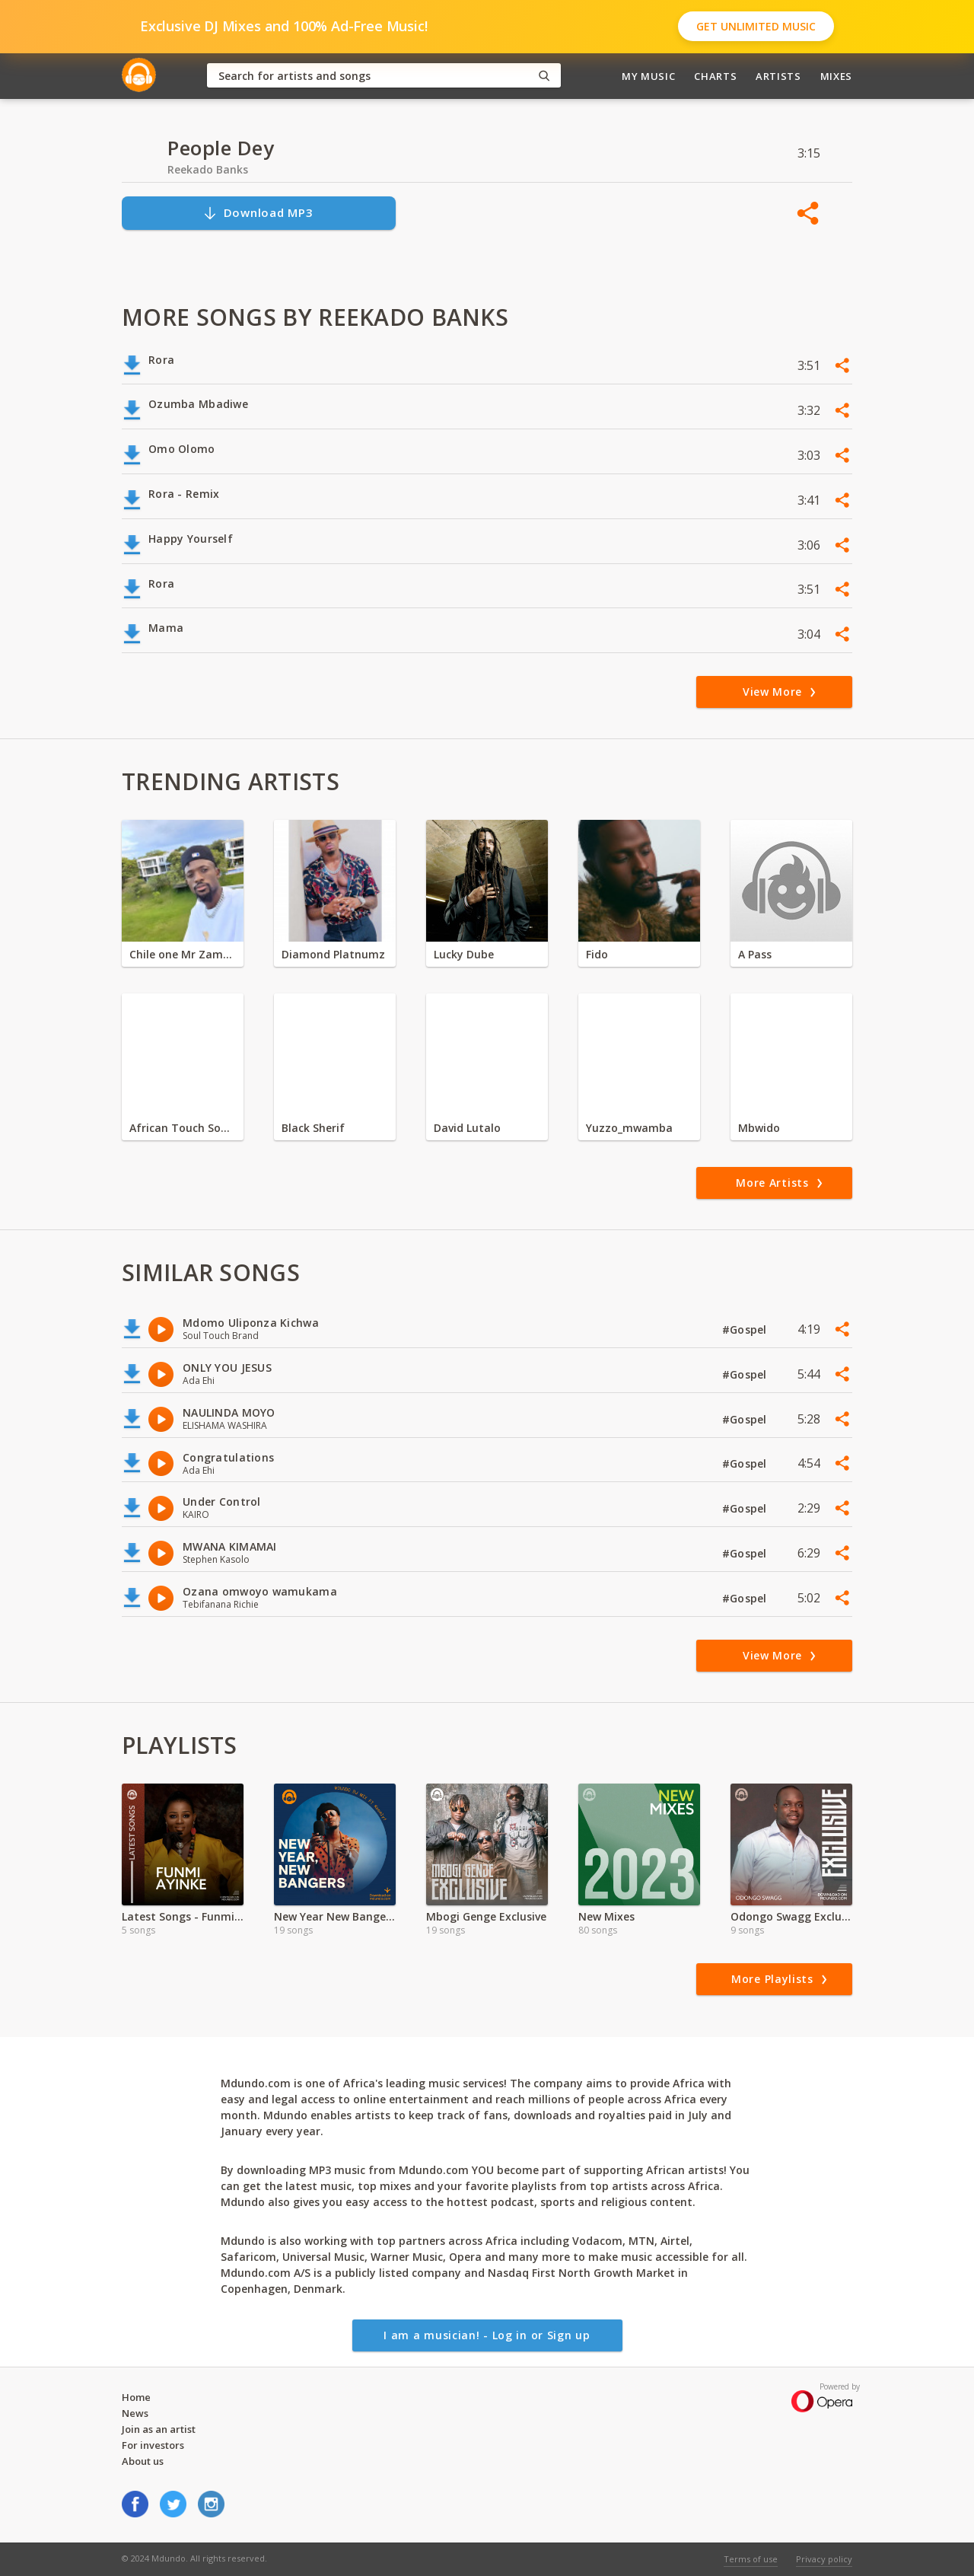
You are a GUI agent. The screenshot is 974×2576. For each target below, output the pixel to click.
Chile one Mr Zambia (182, 954)
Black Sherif (313, 1128)
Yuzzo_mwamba (629, 1128)
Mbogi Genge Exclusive (486, 1916)
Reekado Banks (207, 169)
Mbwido (759, 1128)
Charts (715, 76)
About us (143, 2461)
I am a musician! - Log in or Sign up (487, 2335)
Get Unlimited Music (756, 26)
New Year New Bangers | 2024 (335, 1916)
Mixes (836, 76)
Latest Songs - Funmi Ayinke (183, 1916)
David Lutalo (467, 1128)
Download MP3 (258, 213)
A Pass (755, 954)
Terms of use (751, 2559)
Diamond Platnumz (333, 954)
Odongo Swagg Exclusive (791, 1916)
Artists (778, 76)
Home (136, 2397)
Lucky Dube (464, 954)
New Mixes (606, 1916)
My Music (648, 76)
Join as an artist (159, 2429)
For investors (153, 2445)
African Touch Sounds (182, 1128)
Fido (597, 954)
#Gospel (746, 1329)
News (135, 2413)
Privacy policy (824, 2559)
